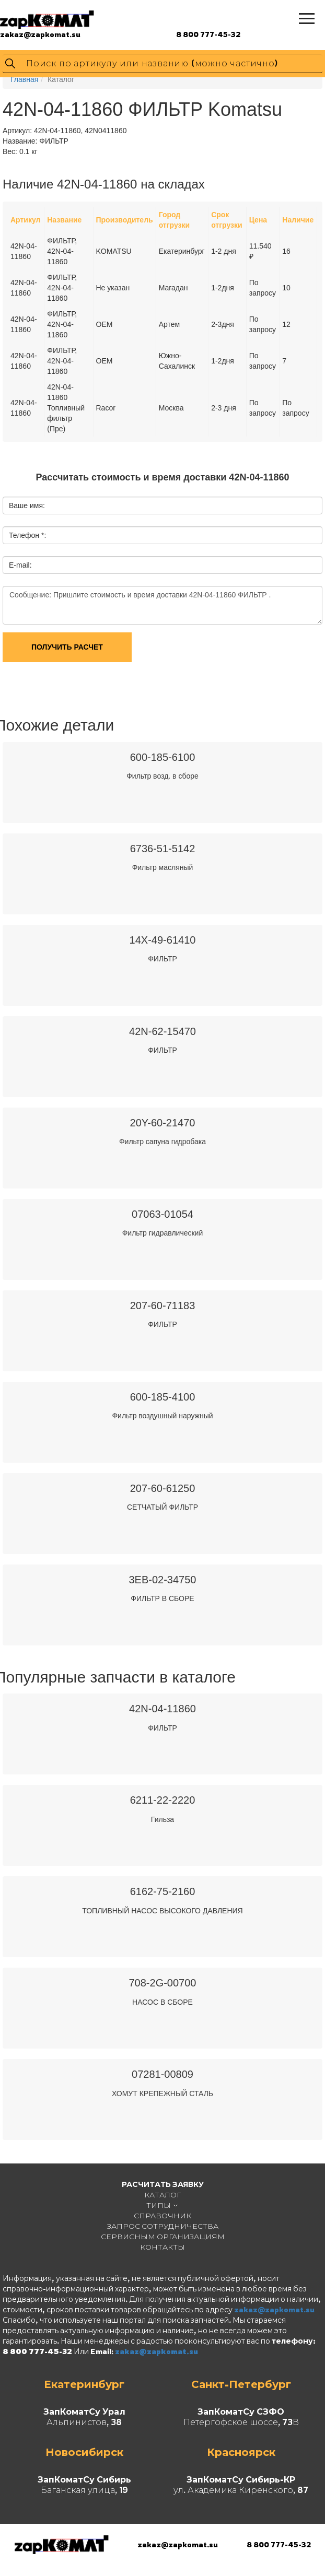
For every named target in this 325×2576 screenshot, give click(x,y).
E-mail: (20, 565)
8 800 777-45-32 (208, 34)
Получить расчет (67, 647)
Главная (24, 79)
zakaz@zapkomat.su (40, 34)
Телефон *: (27, 535)
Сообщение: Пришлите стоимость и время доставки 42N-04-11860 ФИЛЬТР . (162, 605)
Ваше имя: (27, 505)
